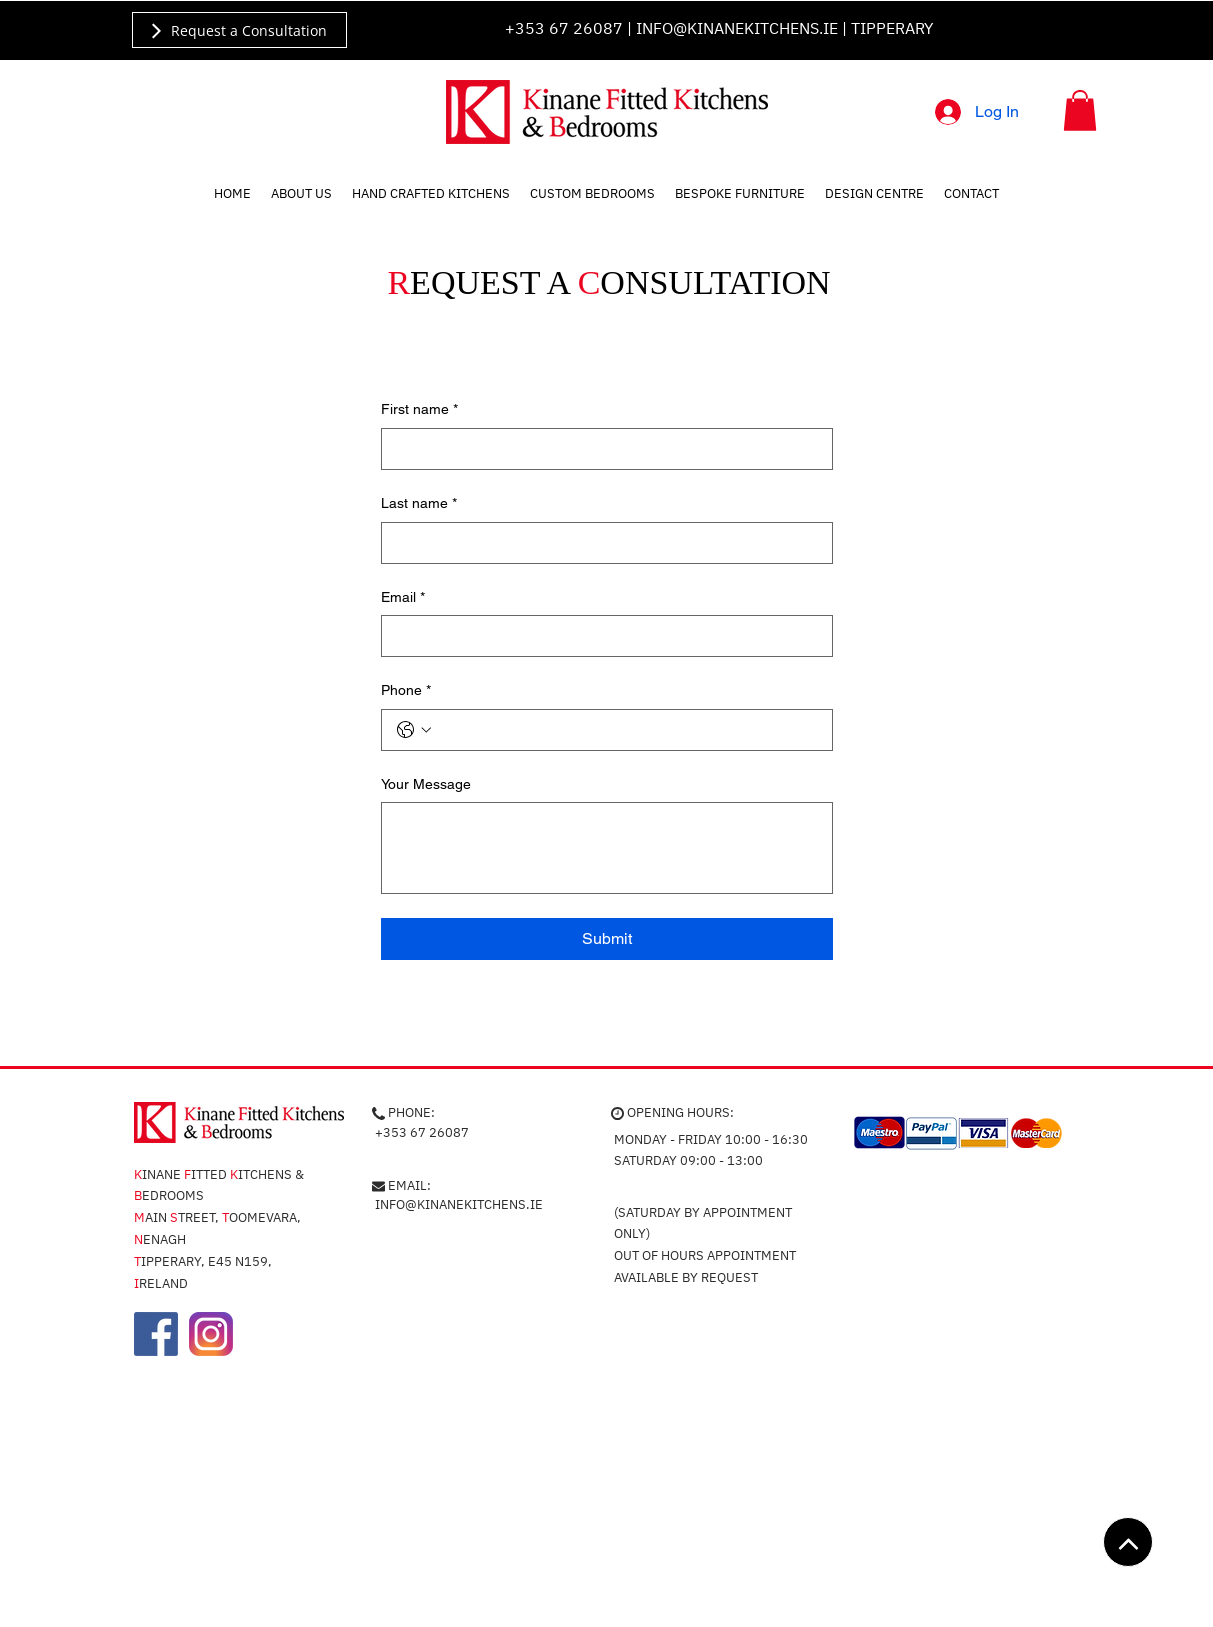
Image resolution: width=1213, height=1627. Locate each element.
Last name (419, 504)
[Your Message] (607, 848)
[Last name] (601, 543)
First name (419, 410)
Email (403, 598)
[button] (1080, 110)
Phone (406, 691)
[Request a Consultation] (239, 30)
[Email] (601, 636)
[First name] (601, 449)
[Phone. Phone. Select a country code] (414, 730)
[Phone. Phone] (627, 730)
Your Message (426, 784)
